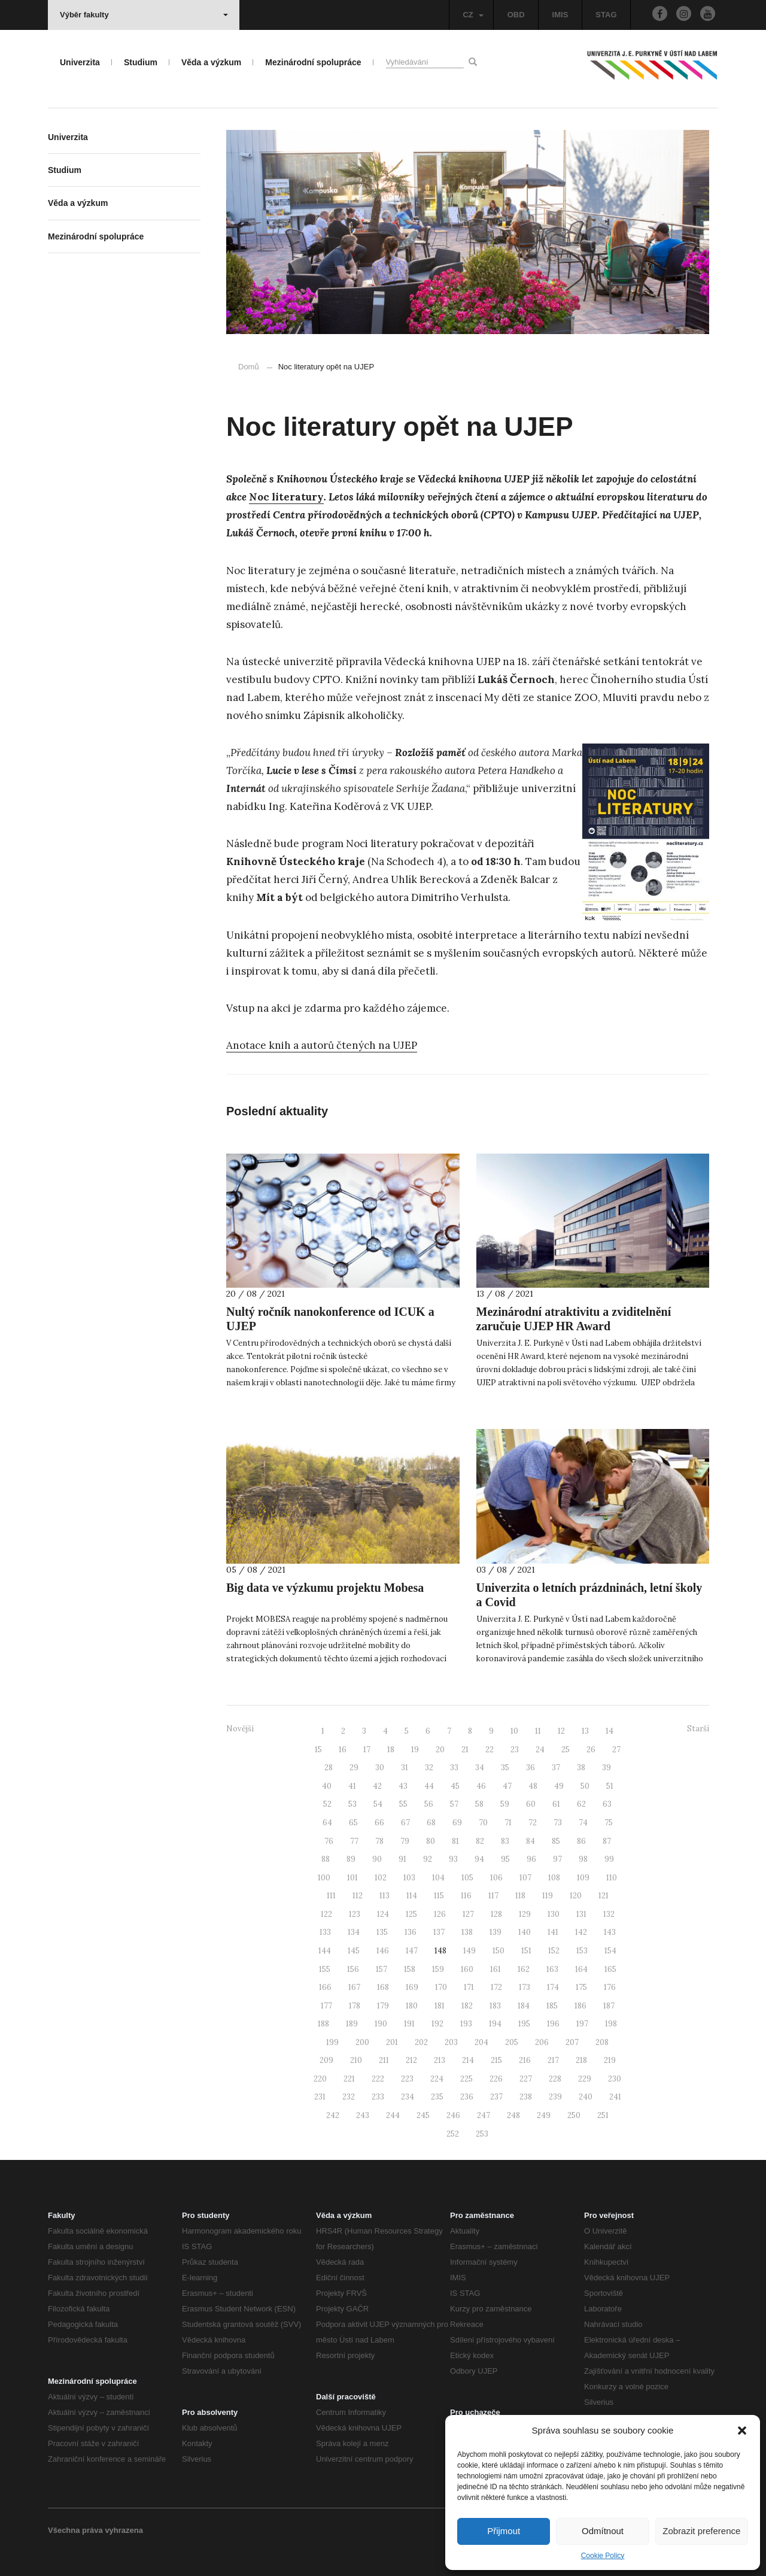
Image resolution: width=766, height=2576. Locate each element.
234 (407, 2097)
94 (479, 1859)
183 (495, 2006)
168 (383, 1987)
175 (581, 1987)
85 (556, 1841)
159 (438, 1969)
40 (327, 1786)
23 (514, 1749)
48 (532, 1786)
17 (366, 1749)
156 (353, 1969)
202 (421, 2042)
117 (493, 1896)
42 (377, 1786)
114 (411, 1896)
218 (581, 2060)
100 (324, 1878)
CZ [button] (473, 14)
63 (607, 1804)
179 (383, 2006)
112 (357, 1896)
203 (451, 2042)
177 (326, 2006)
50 (584, 1786)
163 (552, 1969)
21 (465, 1749)
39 (606, 1767)
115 (439, 1896)
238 (525, 2097)
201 (392, 2042)
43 (403, 1786)
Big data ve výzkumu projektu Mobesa (325, 1587)
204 (481, 2042)
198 (611, 2024)
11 (538, 1731)
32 (429, 1767)
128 (496, 1914)
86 (581, 1841)
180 (412, 2006)
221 (349, 2079)
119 (547, 1896)
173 (524, 1987)
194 (495, 2024)
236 (466, 2097)
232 (348, 2097)
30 (379, 1767)
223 (407, 2079)
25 (565, 1749)
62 (581, 1804)
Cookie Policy (603, 2555)
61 (556, 1804)
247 (483, 2115)
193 (466, 2024)
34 (479, 1767)
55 (403, 1804)
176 (610, 1987)
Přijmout (503, 2531)
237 (496, 2097)
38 (581, 1767)
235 (437, 2097)
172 (496, 1987)
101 (352, 1878)
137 (439, 1932)
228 (555, 2079)
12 (561, 1731)
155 (324, 1969)
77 (354, 1841)
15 (318, 1749)
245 (423, 2115)
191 (409, 2024)
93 (453, 1859)
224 (436, 2079)
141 (553, 1932)
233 (378, 2097)
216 (525, 2060)
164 (581, 1969)
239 (555, 2097)
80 (430, 1841)
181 (439, 2006)
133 (325, 1932)
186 (580, 2006)
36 (530, 1767)
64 (327, 1823)
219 (610, 2060)
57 (454, 1804)
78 (379, 1841)
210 (356, 2060)
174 (553, 1987)
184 (524, 2006)
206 (542, 2042)
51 (609, 1786)
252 (452, 2134)
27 (616, 1749)
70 (483, 1823)
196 (553, 2024)
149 (469, 1951)
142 (581, 1932)
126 (440, 1914)
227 (525, 2079)
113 (384, 1896)
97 (557, 1859)
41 (352, 1786)
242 (332, 2115)
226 (496, 2079)
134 (354, 1932)
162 (524, 1969)
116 (466, 1896)
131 (581, 1914)
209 (326, 2060)
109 (583, 1878)
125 (411, 1914)
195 (524, 2024)
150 (498, 1951)
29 (353, 1767)
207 (572, 2042)
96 (531, 1859)
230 (614, 2079)
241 (615, 2097)
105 (467, 1878)
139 (495, 1932)
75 (608, 1823)
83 (505, 1841)
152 (554, 1951)
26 (590, 1749)
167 (354, 1987)
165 (610, 1969)
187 (609, 2006)
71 (508, 1823)
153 (582, 1951)
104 (438, 1878)
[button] (742, 2431)
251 (603, 2115)
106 (496, 1878)
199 (332, 2042)
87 (607, 1841)
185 (552, 2006)
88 (325, 1859)
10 (514, 1731)
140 (524, 1932)
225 (466, 2079)
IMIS (560, 14)
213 (439, 2060)
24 (540, 1749)
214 (468, 2060)
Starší (698, 1729)
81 (455, 1841)
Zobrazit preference (701, 2531)
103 (409, 1878)
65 (353, 1823)
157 (381, 1969)
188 (323, 2024)
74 (583, 1823)
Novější (240, 1729)
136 (411, 1932)
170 (441, 1987)
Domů (248, 366)
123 (354, 1914)
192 (437, 2024)
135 (382, 1932)
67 (405, 1823)
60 (531, 1804)
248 (513, 2115)
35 (505, 1767)
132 (609, 1914)
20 (440, 1749)
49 (559, 1786)
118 (520, 1896)
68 (431, 1823)
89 (350, 1859)
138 (467, 1932)
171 (469, 1987)
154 (610, 1951)
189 (352, 2024)
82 (480, 1841)
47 (507, 1786)
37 (556, 1767)
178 (354, 2006)
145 (354, 1951)
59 (504, 1804)
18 (390, 1749)
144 (324, 1951)
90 (377, 1859)
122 (326, 1914)
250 (573, 2115)
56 (428, 1804)
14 (609, 1731)
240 (585, 2097)
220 (320, 2079)
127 (468, 1914)
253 (482, 2134)
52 (327, 1804)
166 (325, 1987)
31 (404, 1767)
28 (328, 1767)
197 (582, 2024)
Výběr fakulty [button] (144, 14)
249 (544, 2115)
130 (554, 1914)
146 (382, 1951)
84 (530, 1841)
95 (505, 1859)
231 (320, 2097)
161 (495, 1969)
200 (362, 2042)
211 (384, 2060)
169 (412, 1987)
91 (402, 1859)
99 (609, 1859)
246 (453, 2115)
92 (427, 1859)
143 (610, 1932)
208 (602, 2042)
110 (611, 1878)
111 (331, 1896)
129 (525, 1914)
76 (328, 1841)
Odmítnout (603, 2531)
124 (383, 1914)
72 (532, 1823)
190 (381, 2024)
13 (585, 1731)
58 (479, 1804)
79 (404, 1841)
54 (377, 1804)
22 (489, 1749)
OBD (516, 14)
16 (342, 1749)
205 (511, 2042)
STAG (605, 14)
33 (454, 1767)
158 (409, 1969)
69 (457, 1823)
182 (467, 2006)
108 (554, 1878)
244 (393, 2115)
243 (362, 2115)
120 (576, 1896)
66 (379, 1823)
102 (381, 1878)
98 (583, 1859)
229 (584, 2079)
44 (429, 1786)
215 (496, 2060)
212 (411, 2060)
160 (467, 1969)
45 (455, 1786)
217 (553, 2060)
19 (415, 1749)
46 (481, 1786)
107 (525, 1878)
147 (412, 1951)
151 (526, 1951)
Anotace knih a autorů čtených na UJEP (321, 1045)
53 (352, 1804)
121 (603, 1896)
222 (378, 2079)
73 (558, 1823)
